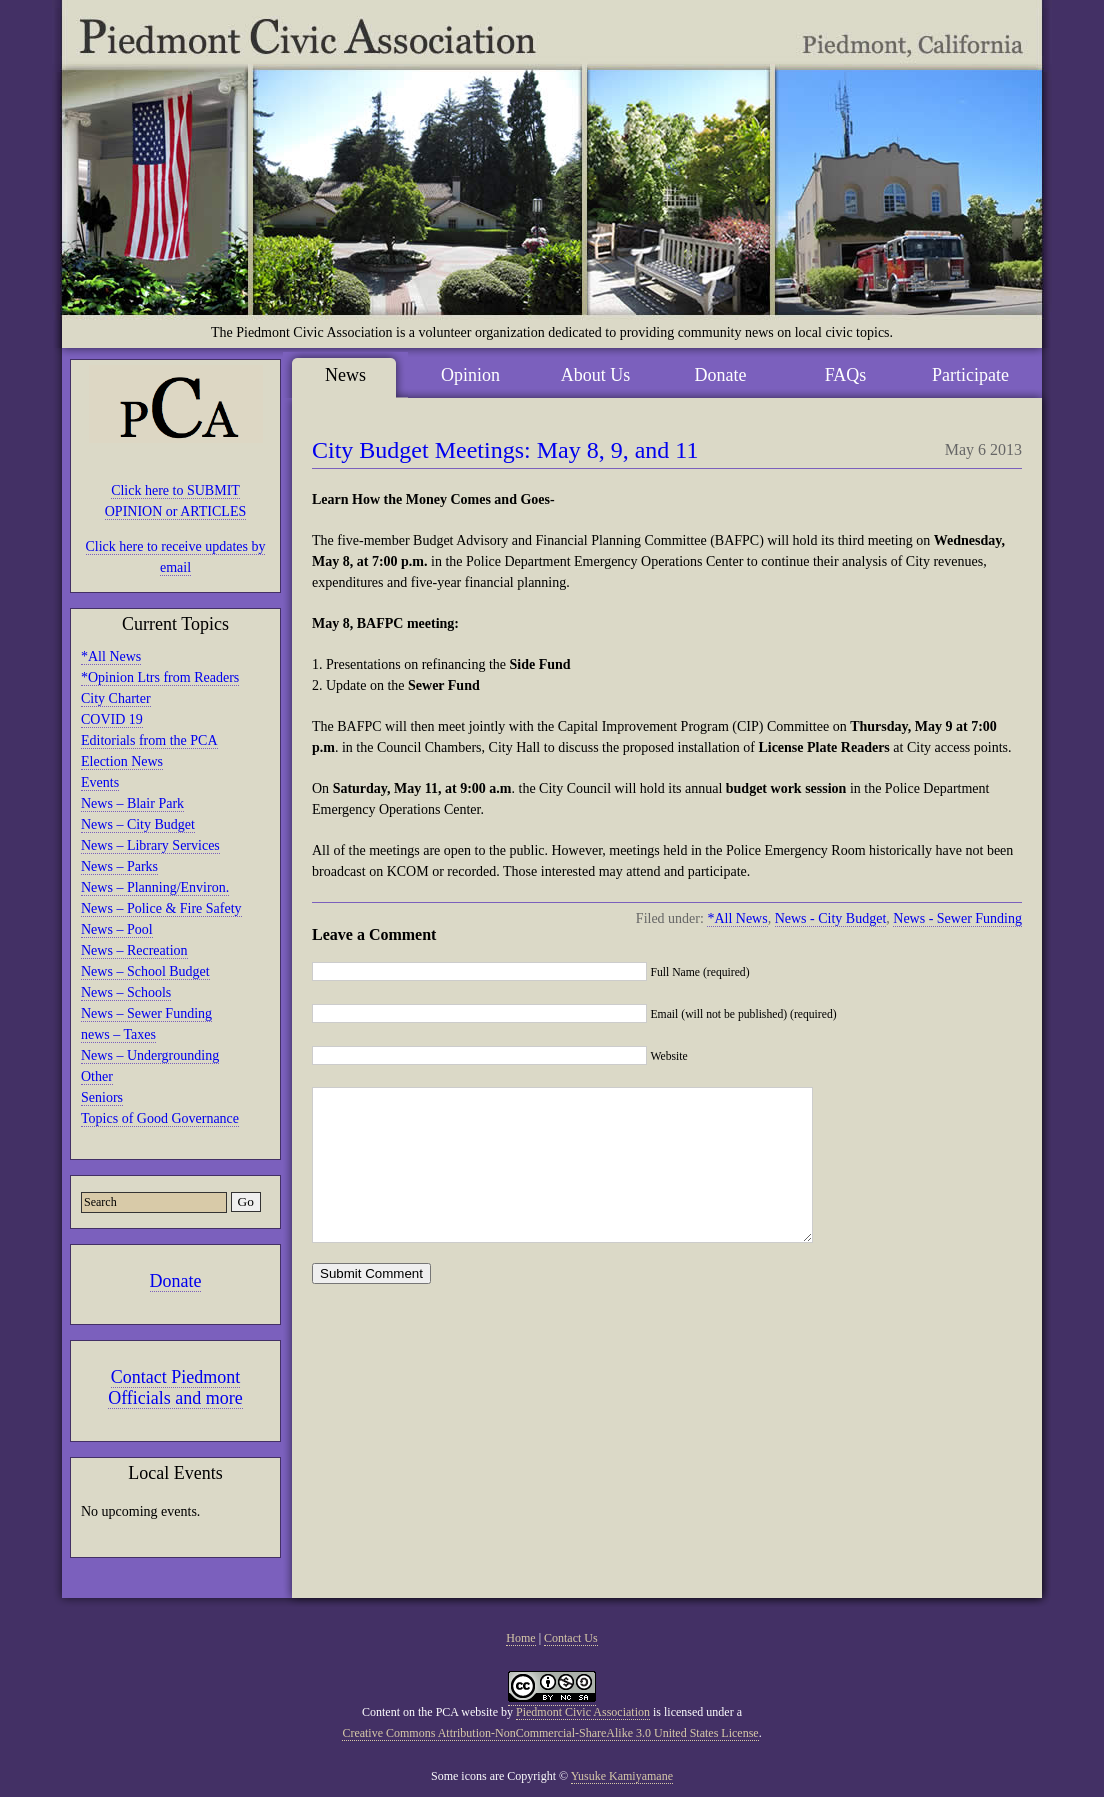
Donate (176, 1281)
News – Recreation (134, 950)
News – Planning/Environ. (155, 887)
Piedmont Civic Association (583, 1712)
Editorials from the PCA (149, 740)
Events (100, 782)
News (345, 375)
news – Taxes (118, 1034)
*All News (111, 656)
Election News (122, 761)
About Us (596, 375)
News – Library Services (150, 845)
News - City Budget (831, 918)
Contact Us (571, 1638)
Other (97, 1076)
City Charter (116, 698)
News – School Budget (145, 971)
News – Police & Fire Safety (161, 908)
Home (520, 1638)
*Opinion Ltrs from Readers (160, 677)
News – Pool (117, 929)
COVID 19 (112, 719)
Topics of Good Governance (160, 1118)
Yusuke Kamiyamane (622, 1776)
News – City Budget (138, 824)
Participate (970, 375)
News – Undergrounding (150, 1055)
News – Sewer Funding (146, 1013)
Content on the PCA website (430, 1712)
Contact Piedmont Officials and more (175, 1387)
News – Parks (119, 866)
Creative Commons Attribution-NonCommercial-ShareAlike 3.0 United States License (550, 1733)
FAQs (846, 375)
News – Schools (126, 992)
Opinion (470, 375)
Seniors (102, 1097)
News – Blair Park (132, 803)
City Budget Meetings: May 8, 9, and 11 (505, 450)
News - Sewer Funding (957, 918)
